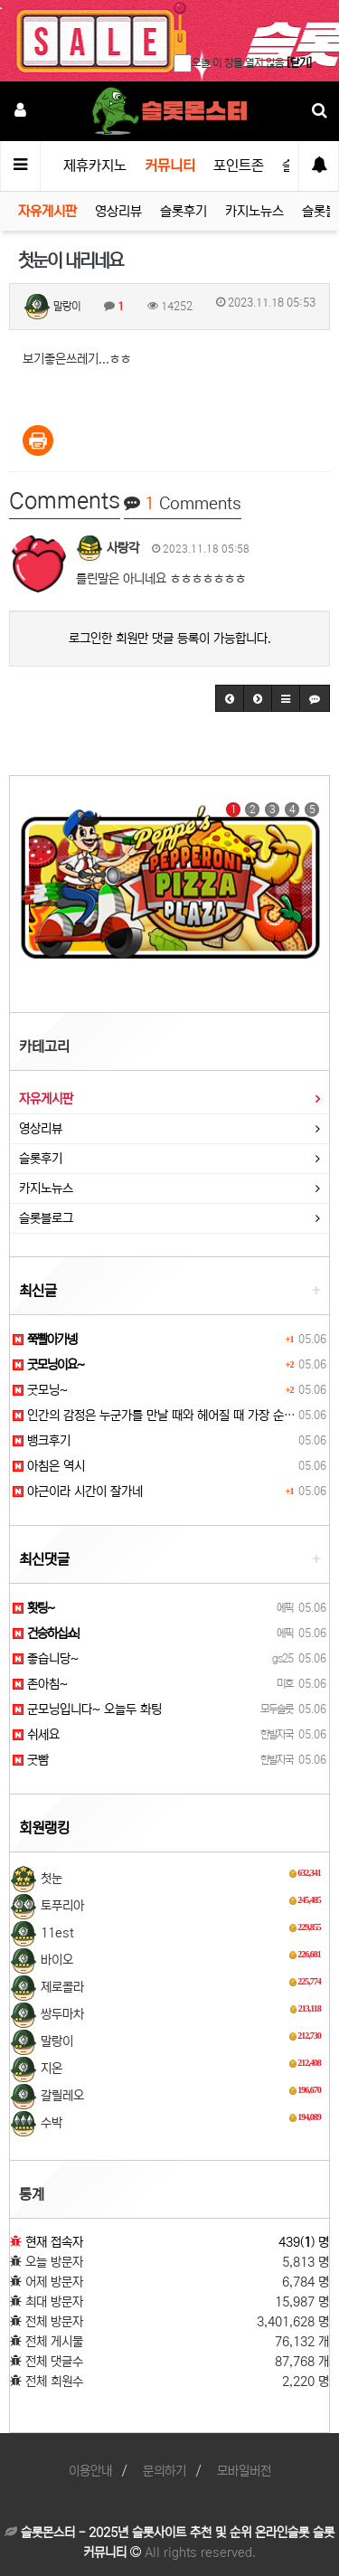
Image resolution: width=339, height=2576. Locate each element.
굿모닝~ (40, 1390)
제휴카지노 (95, 165)
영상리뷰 (118, 211)
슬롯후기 (183, 211)
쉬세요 (36, 1735)
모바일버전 (244, 2471)
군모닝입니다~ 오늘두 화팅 (87, 1709)
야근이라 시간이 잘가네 (78, 1491)
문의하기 (164, 2471)
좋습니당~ (46, 1659)
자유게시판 (47, 211)
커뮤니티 (170, 165)
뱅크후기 (42, 1441)
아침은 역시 (49, 1466)
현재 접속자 (54, 2242)
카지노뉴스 (254, 211)
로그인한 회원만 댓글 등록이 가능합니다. (170, 638)
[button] (229, 698)
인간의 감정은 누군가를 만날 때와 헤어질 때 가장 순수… (159, 1415)
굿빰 (31, 1760)
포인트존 (238, 165)
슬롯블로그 (46, 1218)
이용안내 (90, 2471)
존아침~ (40, 1684)
